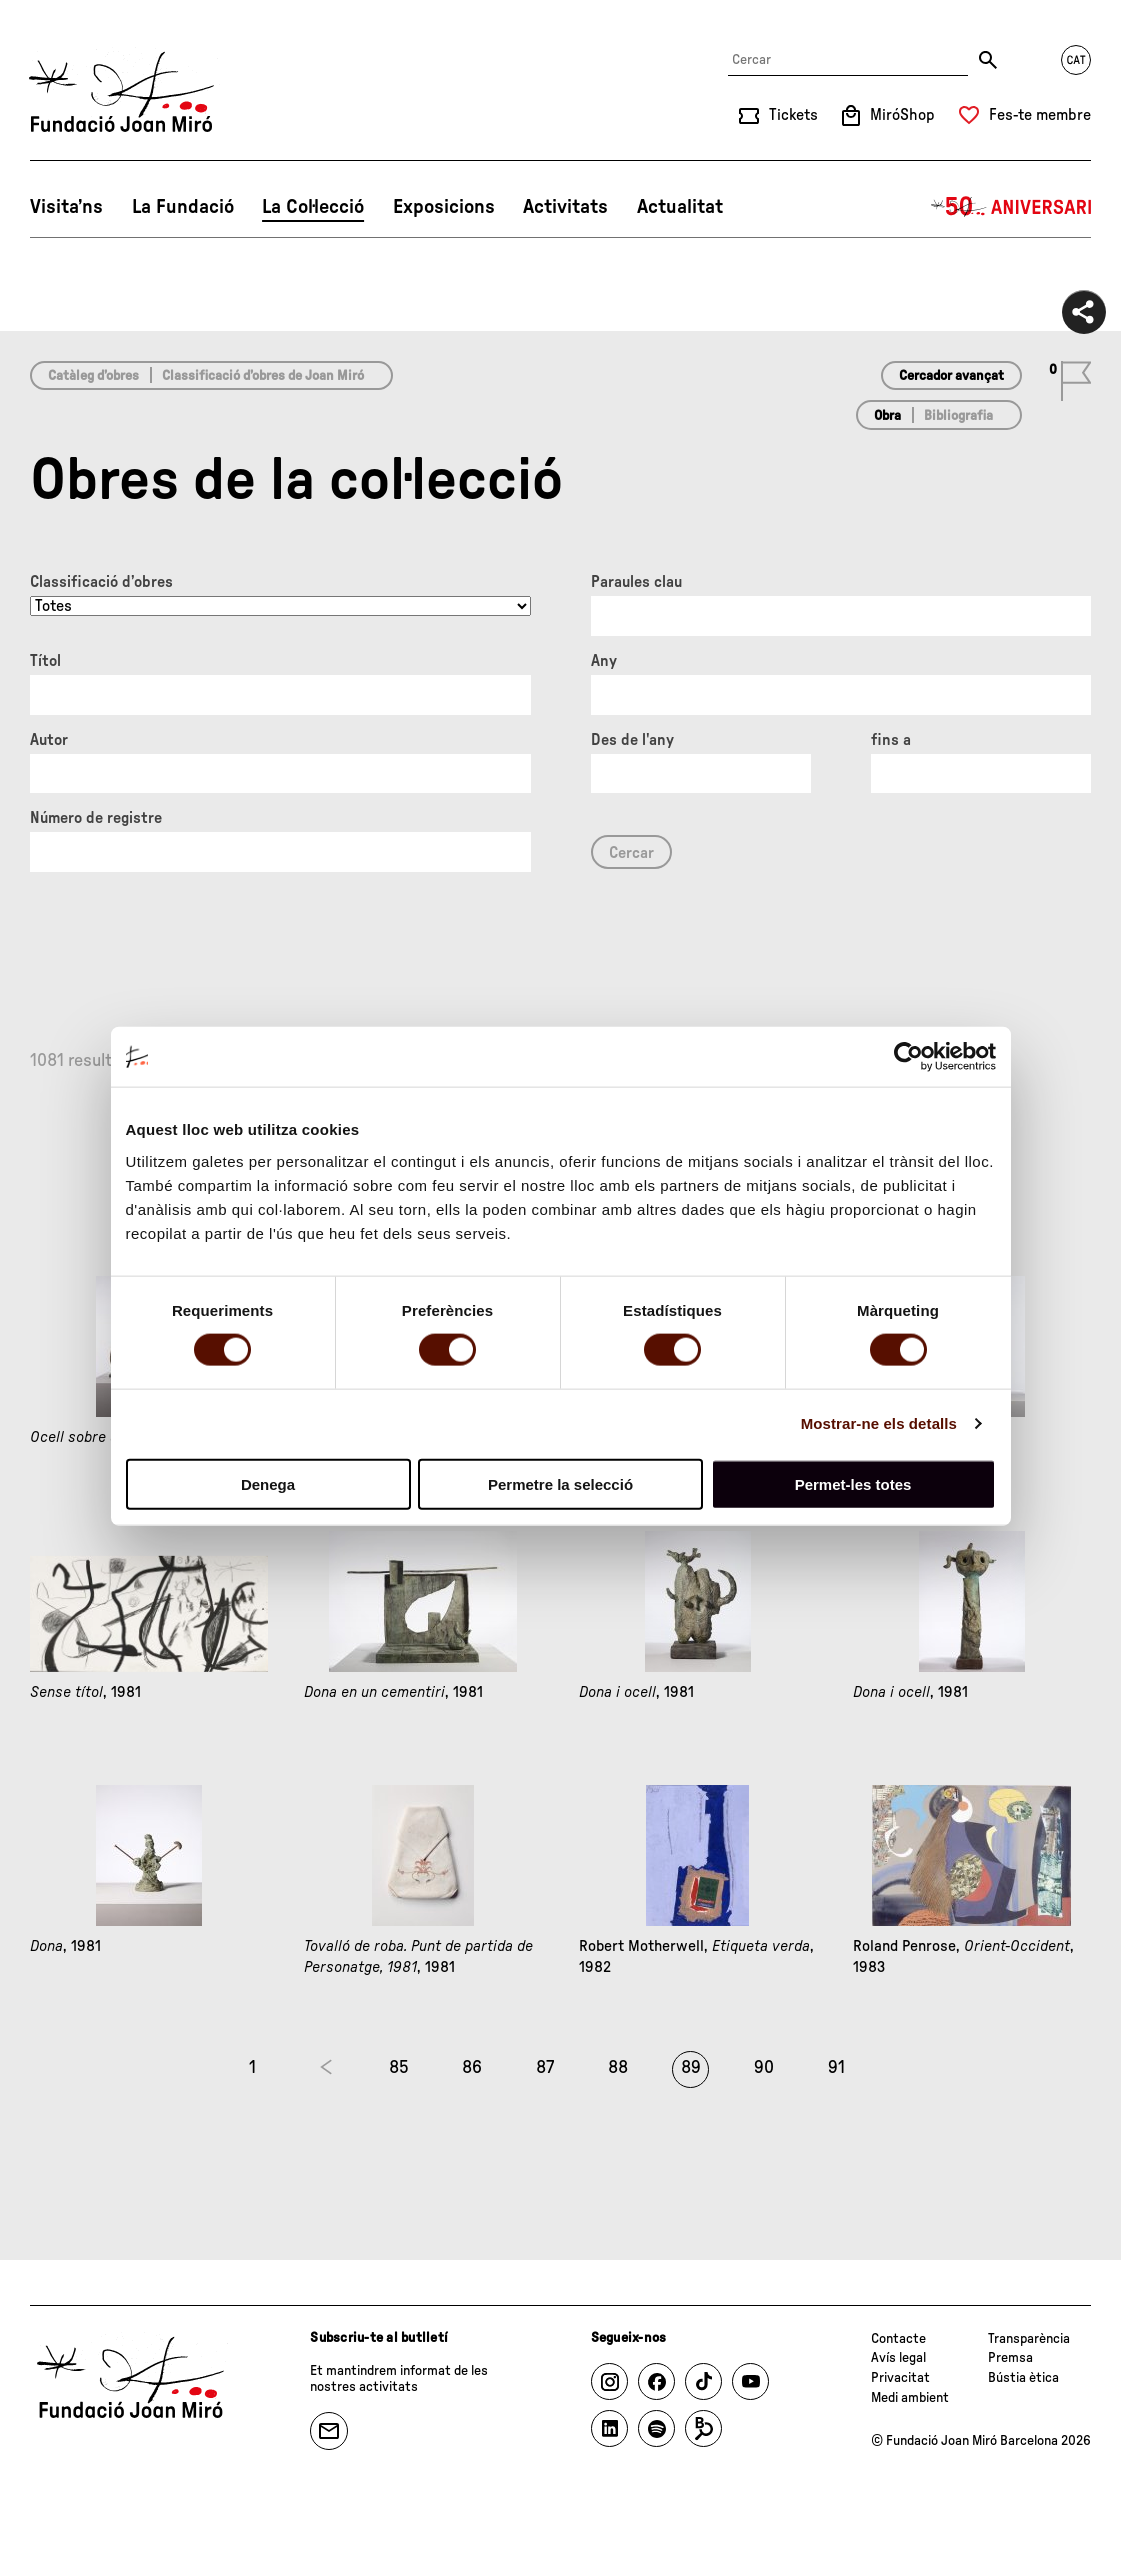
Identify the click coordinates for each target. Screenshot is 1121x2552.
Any (604, 661)
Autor (49, 740)
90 (764, 2068)
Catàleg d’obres (93, 376)
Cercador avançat (951, 376)
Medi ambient (910, 2398)
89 (691, 2068)
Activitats (565, 207)
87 (545, 2068)
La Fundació (183, 207)
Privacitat (900, 2378)
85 (399, 2068)
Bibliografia (958, 416)
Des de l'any (632, 740)
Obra (887, 416)
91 (836, 2068)
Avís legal (898, 2358)
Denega (268, 1483)
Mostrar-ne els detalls (879, 1423)
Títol (45, 661)
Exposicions (444, 207)
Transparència (1029, 2339)
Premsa (1010, 2358)
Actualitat (680, 207)
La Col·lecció (313, 207)
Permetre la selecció (560, 1483)
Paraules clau (636, 582)
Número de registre (96, 818)
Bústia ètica (1023, 2378)
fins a (891, 740)
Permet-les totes (853, 1483)
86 (472, 2068)
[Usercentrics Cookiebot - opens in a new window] (908, 1057)
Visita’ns (66, 207)
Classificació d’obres (101, 582)
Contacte (898, 2339)
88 (618, 2068)
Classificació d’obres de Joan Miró (263, 376)
